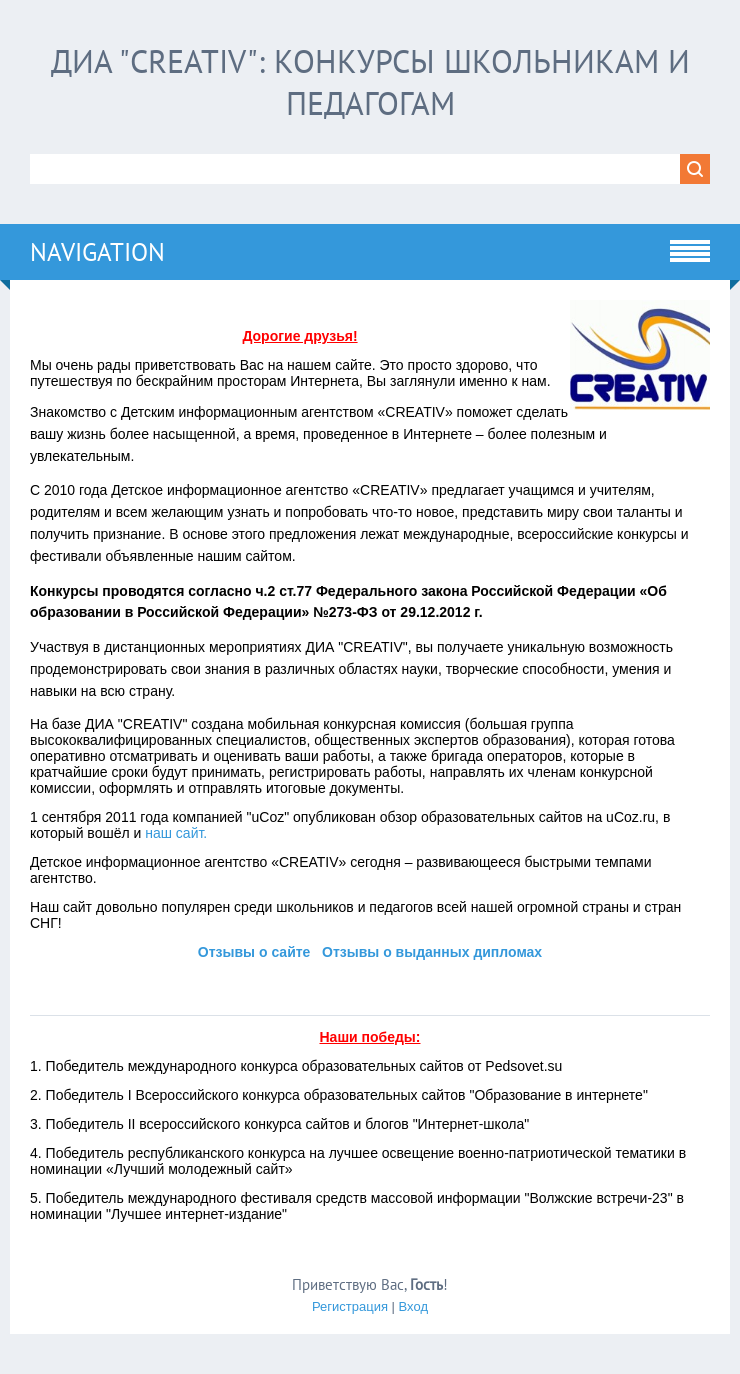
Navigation (97, 252)
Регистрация (350, 1306)
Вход (413, 1306)
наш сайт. (176, 833)
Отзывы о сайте (254, 952)
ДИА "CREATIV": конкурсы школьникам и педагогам (370, 82)
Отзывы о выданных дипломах (432, 952)
